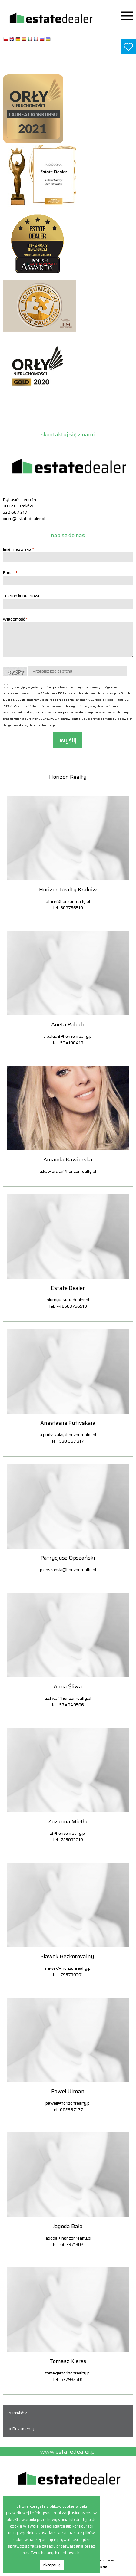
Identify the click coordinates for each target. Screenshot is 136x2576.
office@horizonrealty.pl (68, 901)
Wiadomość (15, 619)
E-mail (10, 572)
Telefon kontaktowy (22, 595)
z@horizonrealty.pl (68, 1833)
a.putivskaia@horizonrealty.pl (68, 1434)
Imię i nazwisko (18, 549)
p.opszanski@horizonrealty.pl (68, 1569)
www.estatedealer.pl (68, 59)
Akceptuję (52, 2565)
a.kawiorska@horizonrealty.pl (68, 1171)
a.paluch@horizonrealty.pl (68, 1036)
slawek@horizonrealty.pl (68, 1968)
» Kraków (17, 2413)
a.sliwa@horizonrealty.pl (68, 1698)
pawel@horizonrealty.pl (68, 2103)
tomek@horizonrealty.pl (68, 2373)
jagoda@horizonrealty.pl (68, 2238)
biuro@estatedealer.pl (24, 518)
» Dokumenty (20, 2428)
